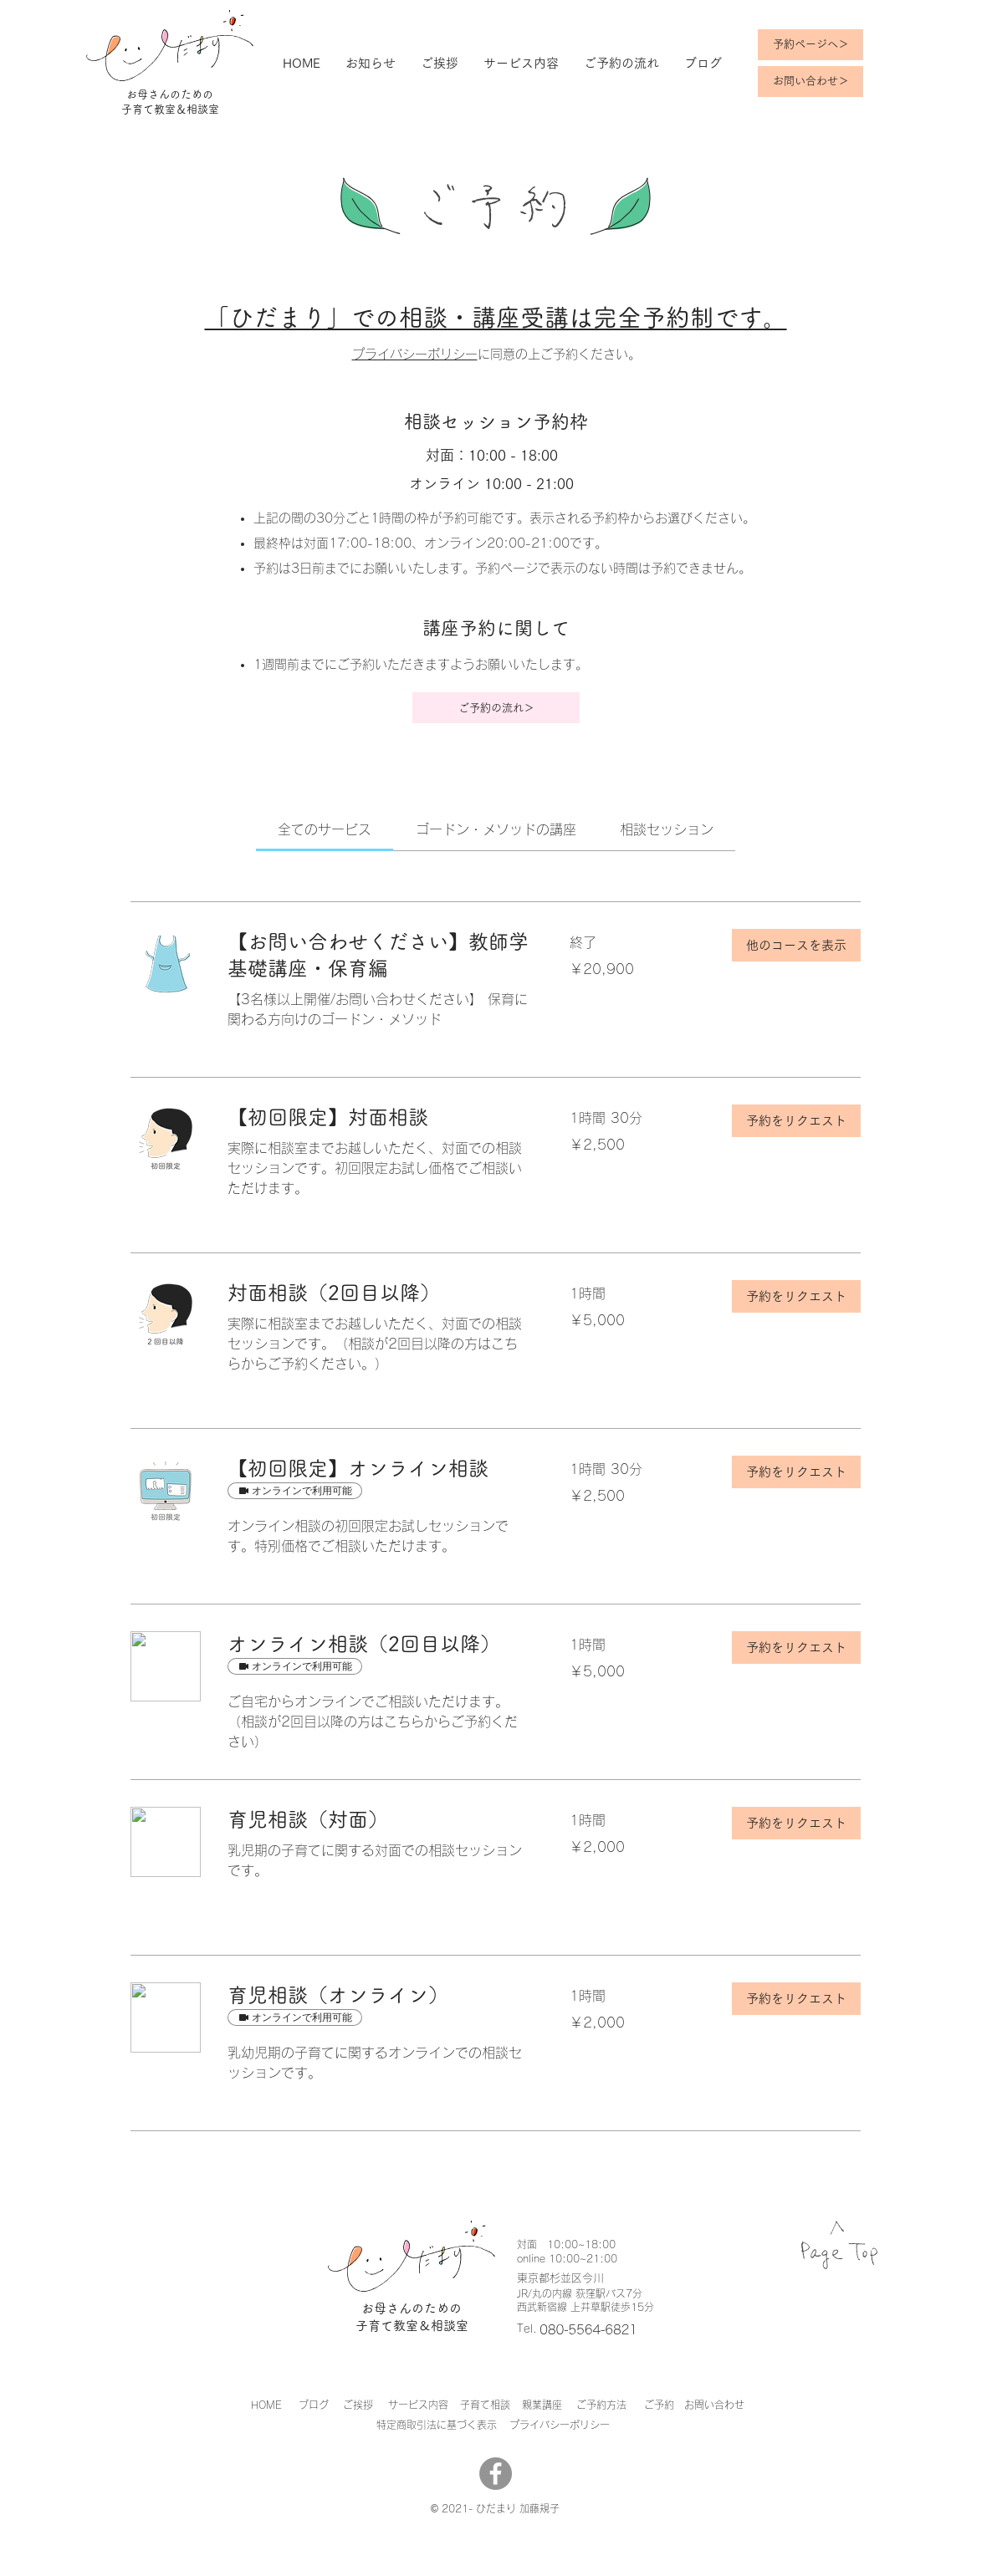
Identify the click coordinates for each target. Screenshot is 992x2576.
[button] (796, 945)
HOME (266, 2405)
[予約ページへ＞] (810, 44)
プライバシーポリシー (415, 354)
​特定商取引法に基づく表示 (436, 2425)
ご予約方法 (601, 2405)
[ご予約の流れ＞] (496, 707)
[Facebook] (495, 2473)
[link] (324, 829)
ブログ (314, 2405)
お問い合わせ (714, 2405)
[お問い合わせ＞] (810, 81)
